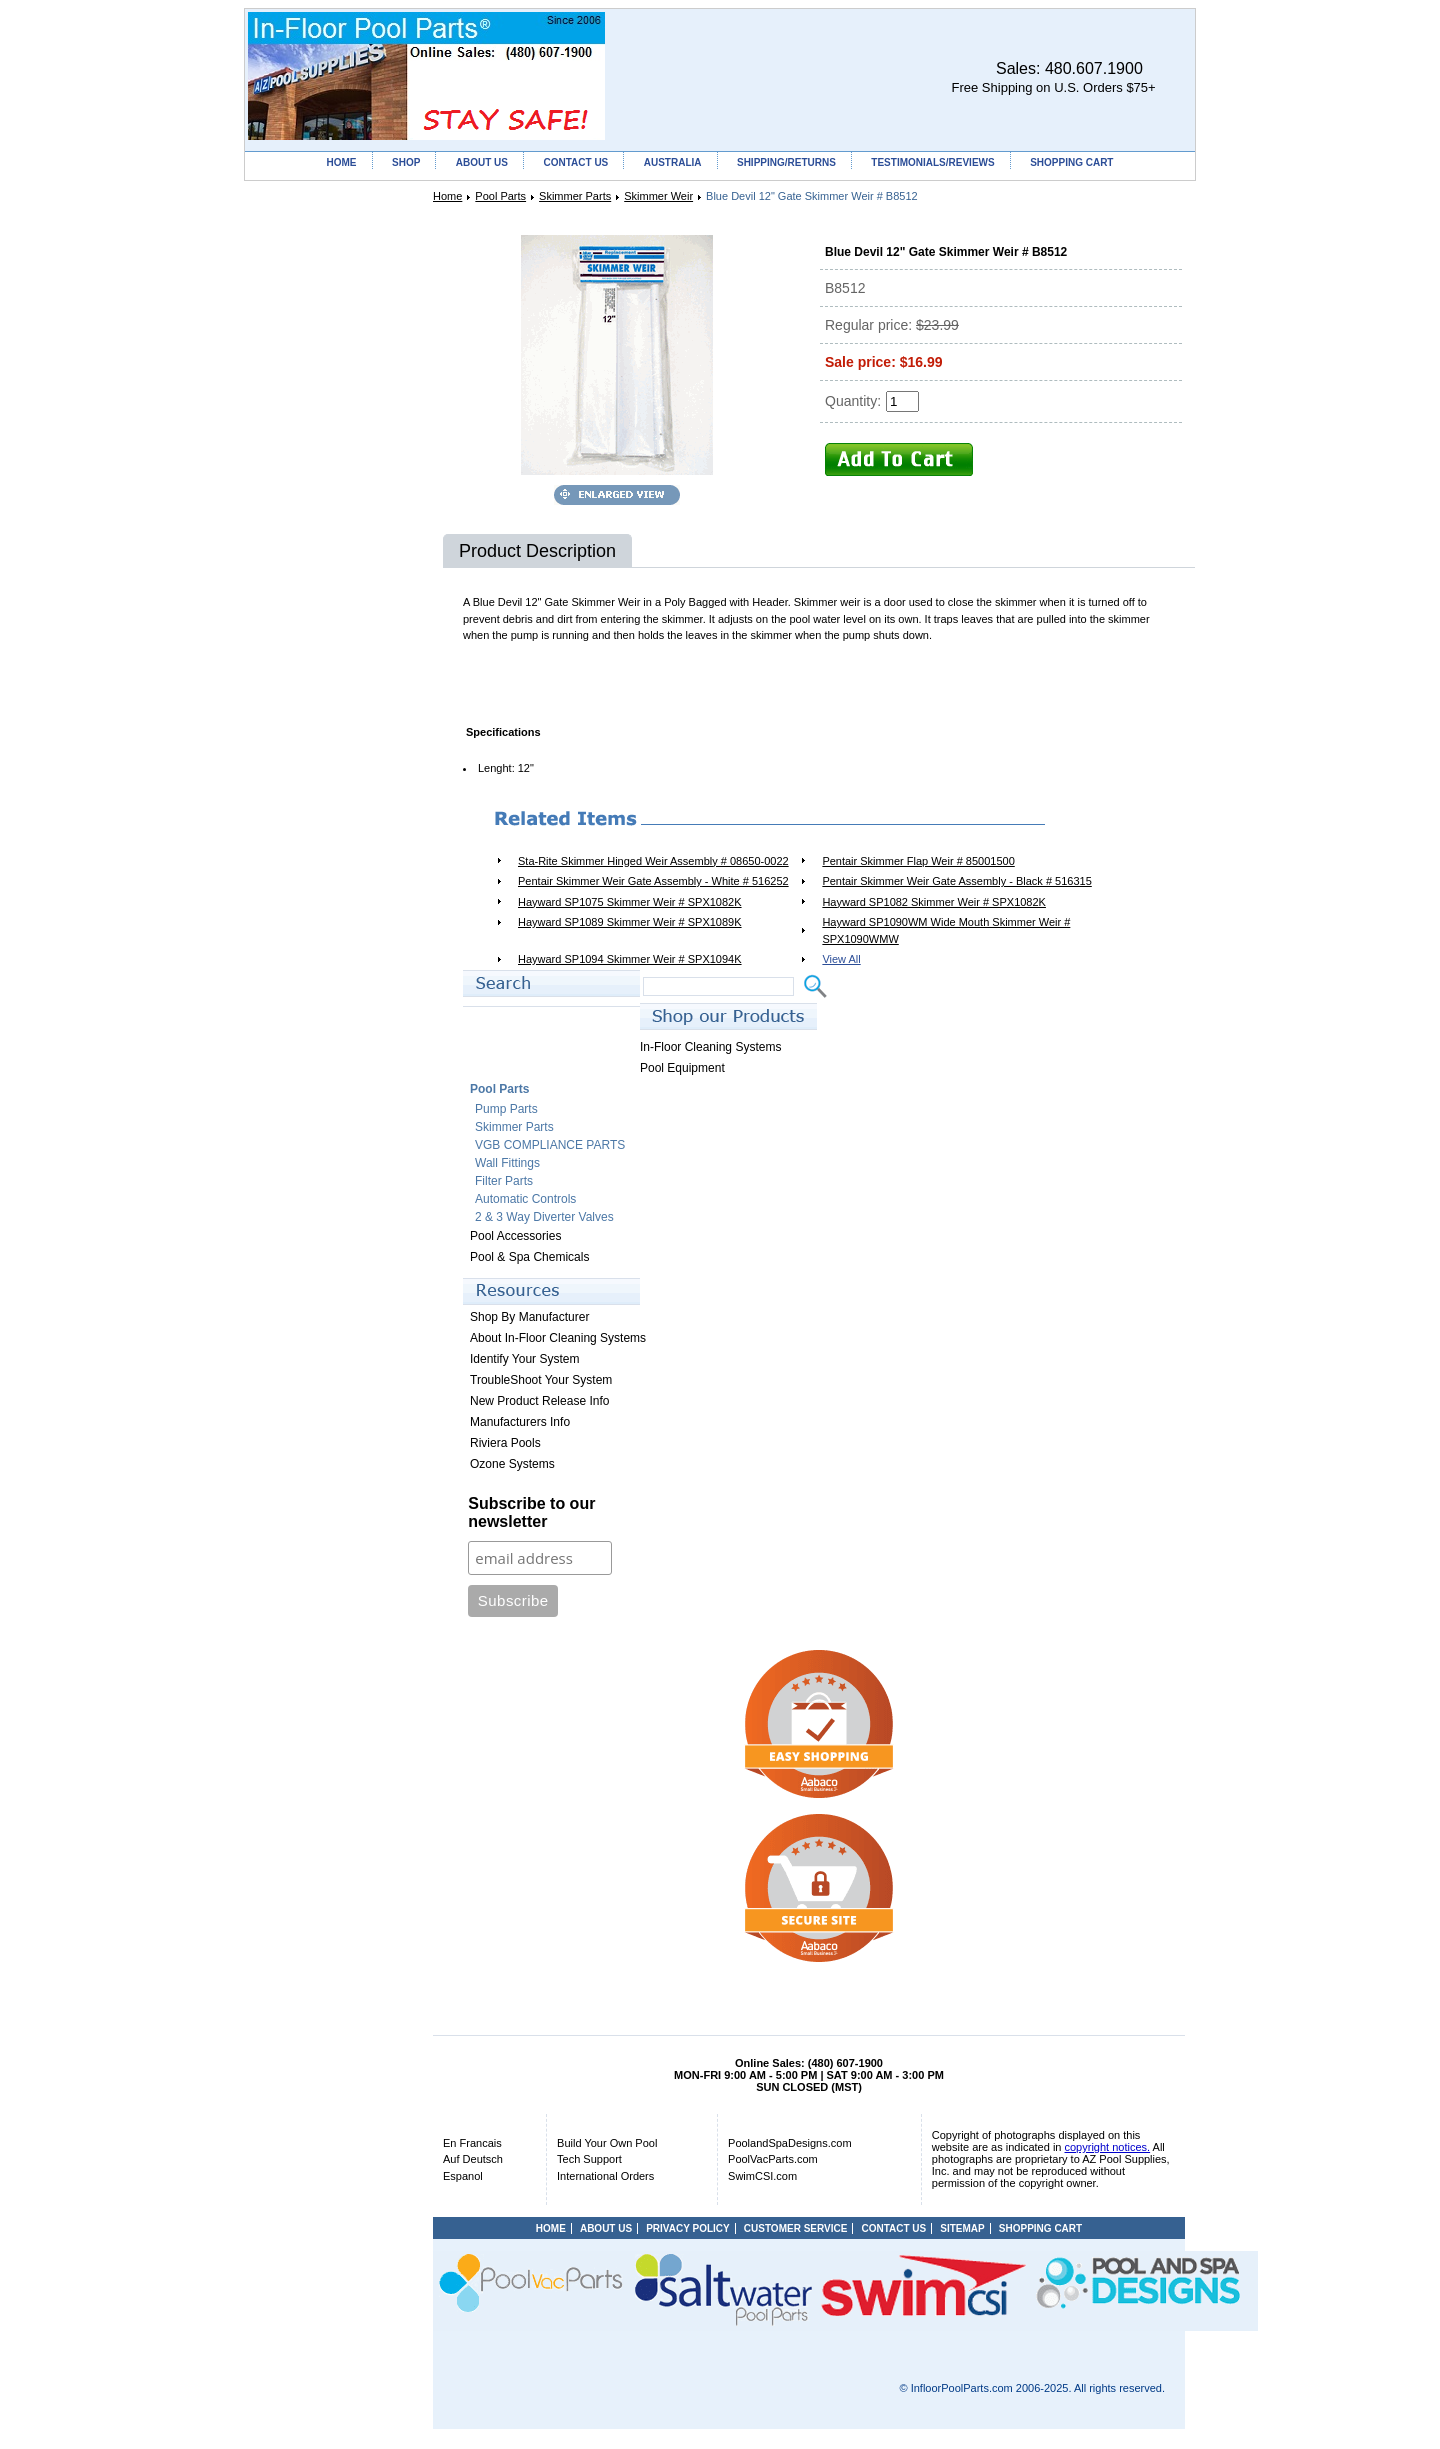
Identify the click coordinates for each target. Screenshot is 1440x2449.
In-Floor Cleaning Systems (710, 1047)
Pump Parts (506, 1109)
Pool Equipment (682, 1068)
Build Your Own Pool (607, 2143)
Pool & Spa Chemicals (529, 1257)
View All (841, 959)
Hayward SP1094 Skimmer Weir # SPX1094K (630, 959)
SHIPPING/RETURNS (786, 162)
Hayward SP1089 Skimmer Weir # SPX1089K (630, 922)
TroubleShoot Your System (541, 1380)
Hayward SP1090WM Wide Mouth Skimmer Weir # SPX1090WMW (946, 930)
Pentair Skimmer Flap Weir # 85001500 (918, 861)
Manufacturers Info (520, 1422)
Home (447, 196)
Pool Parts (500, 196)
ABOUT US (482, 162)
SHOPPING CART (1071, 162)
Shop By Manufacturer (529, 1317)
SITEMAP (962, 2228)
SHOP (406, 162)
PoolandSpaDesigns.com (790, 2143)
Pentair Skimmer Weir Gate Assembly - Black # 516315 (956, 881)
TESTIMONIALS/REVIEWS (932, 162)
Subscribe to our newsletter (531, 1512)
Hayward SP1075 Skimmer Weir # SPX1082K (630, 902)
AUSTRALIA (673, 162)
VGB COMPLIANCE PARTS (550, 1145)
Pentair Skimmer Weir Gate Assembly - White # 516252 (653, 881)
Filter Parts (504, 1181)
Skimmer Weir (658, 196)
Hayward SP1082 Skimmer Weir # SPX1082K (934, 902)
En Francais (472, 2143)
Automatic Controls (525, 1199)
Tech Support (589, 2159)
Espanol (463, 2176)
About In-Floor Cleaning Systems (558, 1338)
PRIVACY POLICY (688, 2228)
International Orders (605, 2176)
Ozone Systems (512, 1464)
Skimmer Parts (575, 196)
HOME (342, 162)
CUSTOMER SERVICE (796, 2228)
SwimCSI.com (762, 2176)
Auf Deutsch (473, 2159)
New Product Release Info (539, 1401)
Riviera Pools (505, 1443)
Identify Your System (524, 1359)
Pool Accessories (515, 1236)
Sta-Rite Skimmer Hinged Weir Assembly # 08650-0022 (653, 861)
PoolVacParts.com (773, 2159)
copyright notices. (1108, 2147)
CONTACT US (575, 162)
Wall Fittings (507, 1163)
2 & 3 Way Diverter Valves (544, 1217)
